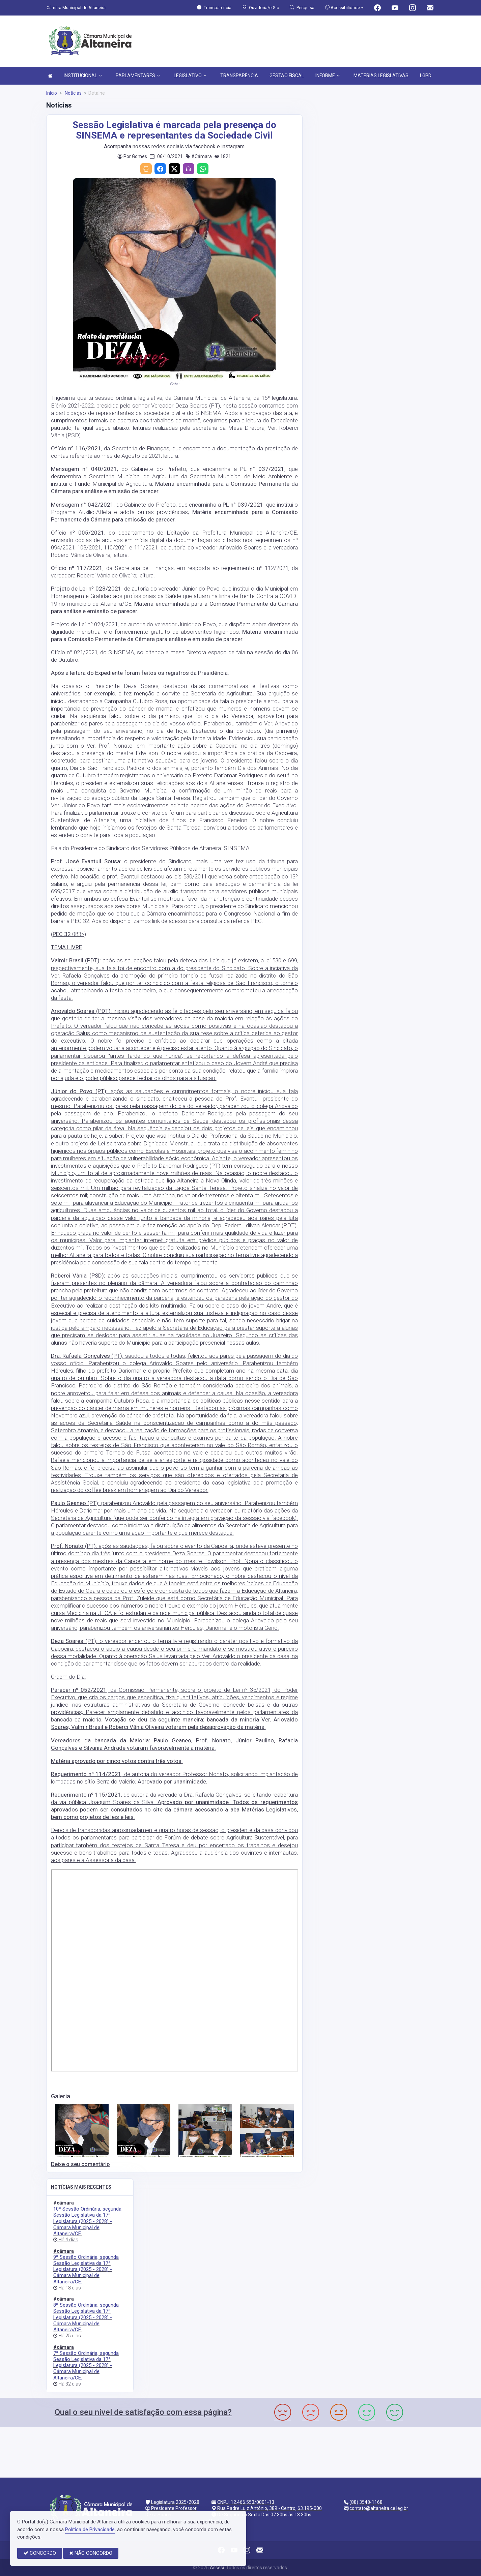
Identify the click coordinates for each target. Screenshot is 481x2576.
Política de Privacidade (90, 2529)
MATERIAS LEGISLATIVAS (380, 75)
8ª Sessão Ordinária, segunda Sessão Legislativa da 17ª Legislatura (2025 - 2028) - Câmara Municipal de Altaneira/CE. (86, 2317)
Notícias (73, 93)
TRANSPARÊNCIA (239, 75)
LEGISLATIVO (190, 75)
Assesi (217, 2567)
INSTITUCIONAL (83, 75)
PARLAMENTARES (138, 75)
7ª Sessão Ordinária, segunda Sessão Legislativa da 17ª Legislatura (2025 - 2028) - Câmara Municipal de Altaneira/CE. (86, 2365)
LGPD (425, 75)
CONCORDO (39, 2553)
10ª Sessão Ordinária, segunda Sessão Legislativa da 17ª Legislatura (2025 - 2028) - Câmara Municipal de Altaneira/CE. (87, 2221)
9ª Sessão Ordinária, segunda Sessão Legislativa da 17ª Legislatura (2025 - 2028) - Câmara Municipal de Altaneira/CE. (86, 2269)
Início (51, 93)
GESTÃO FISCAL (287, 75)
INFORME (327, 75)
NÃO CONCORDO (90, 2553)
